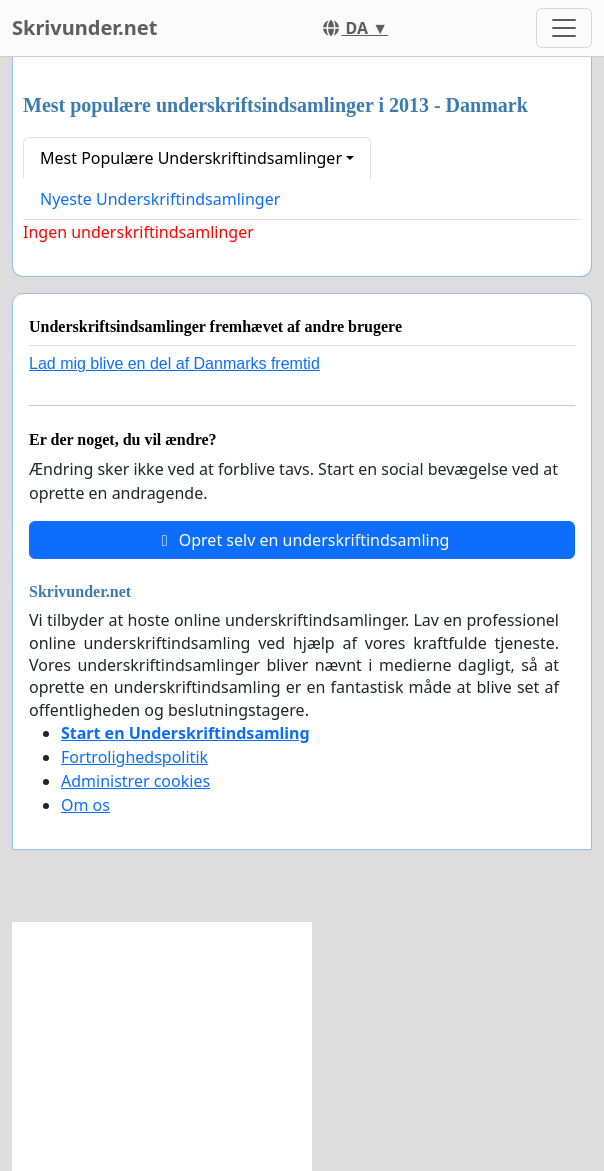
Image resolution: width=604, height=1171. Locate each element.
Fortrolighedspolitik (134, 757)
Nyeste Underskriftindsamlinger (160, 199)
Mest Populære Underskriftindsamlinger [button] (191, 158)
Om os (85, 805)
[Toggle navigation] (564, 28)
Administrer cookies (135, 781)
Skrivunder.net (84, 27)
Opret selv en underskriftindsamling (302, 540)
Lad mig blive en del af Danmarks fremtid (174, 363)
